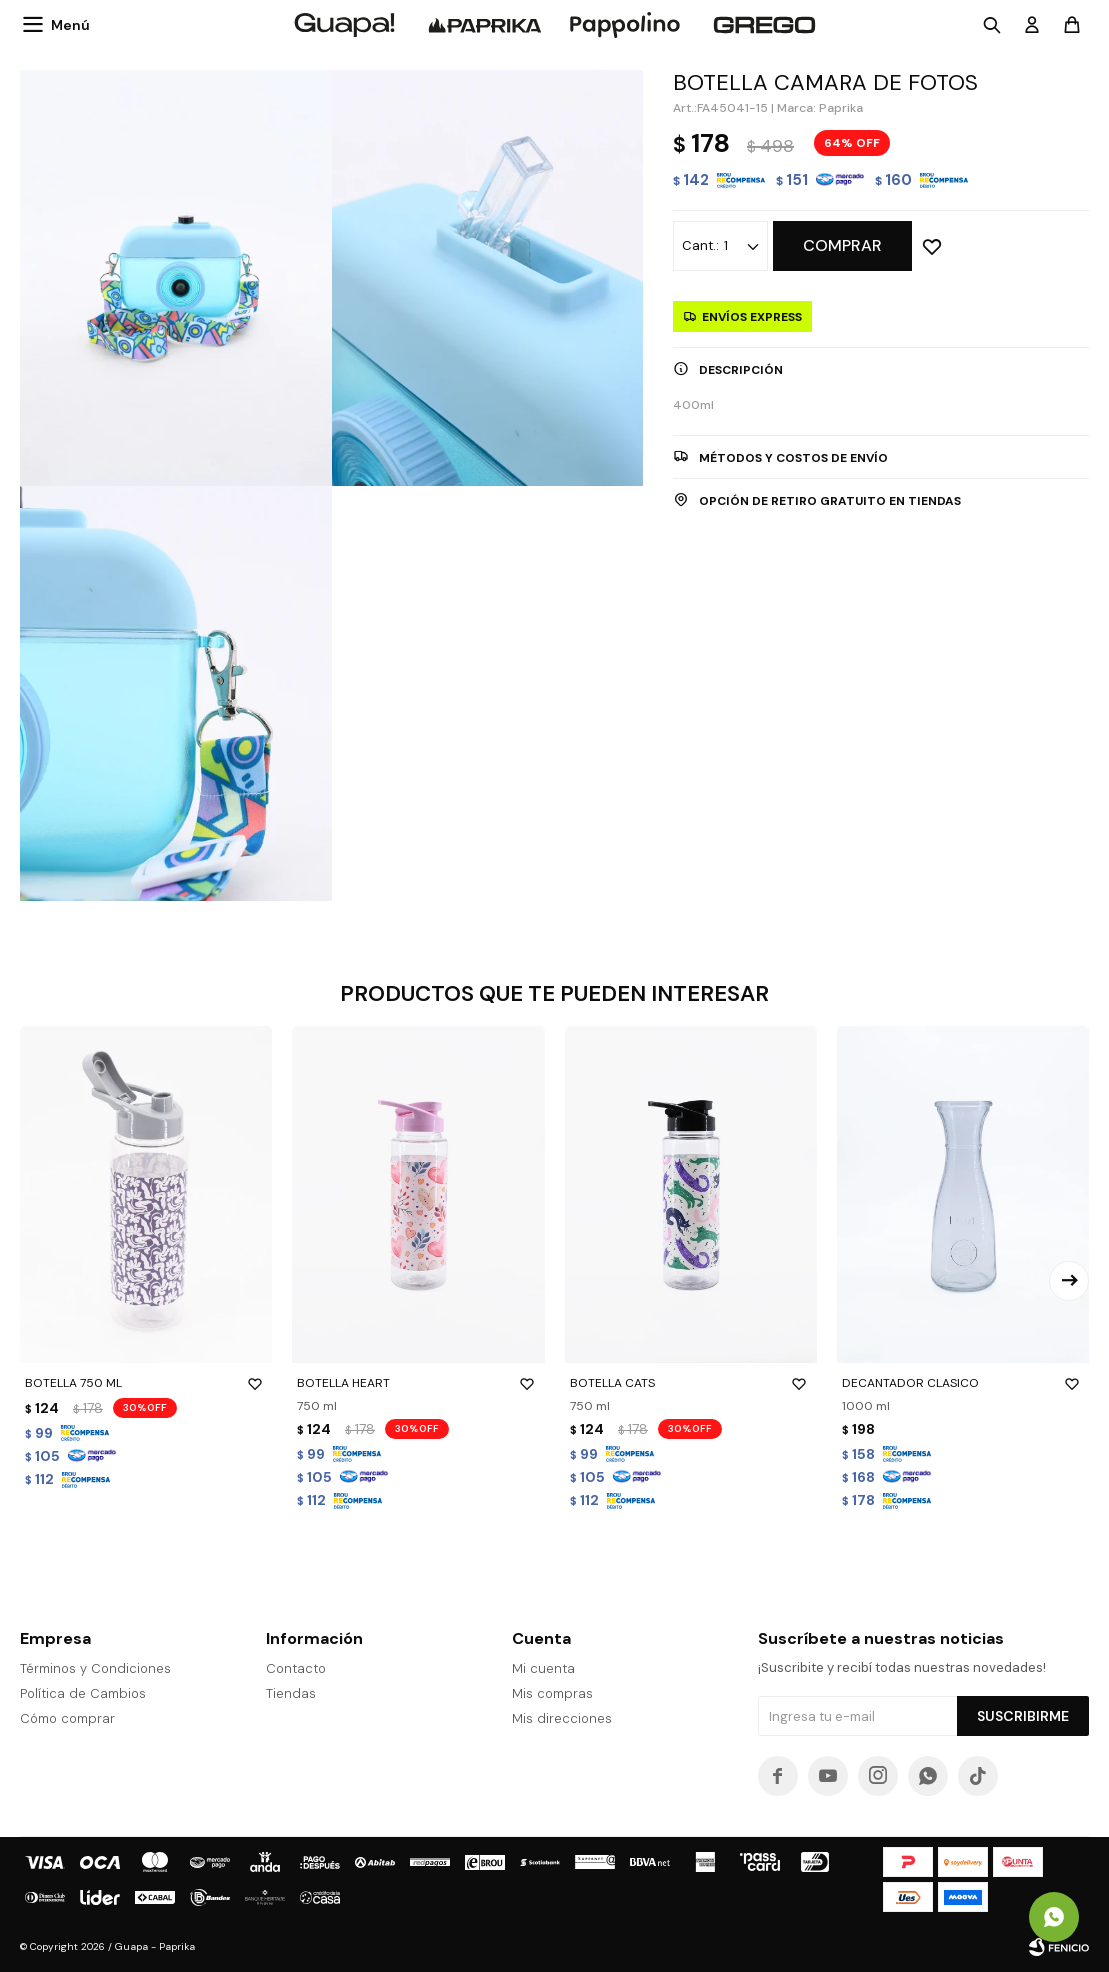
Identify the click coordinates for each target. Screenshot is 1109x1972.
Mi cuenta (543, 1668)
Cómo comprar (67, 1718)
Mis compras (552, 1693)
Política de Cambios (83, 1693)
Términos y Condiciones (95, 1668)
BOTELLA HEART (418, 1383)
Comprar (842, 245)
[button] (1069, 1281)
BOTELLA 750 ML (146, 1383)
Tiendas (291, 1693)
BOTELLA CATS (691, 1383)
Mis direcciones (562, 1718)
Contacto (296, 1668)
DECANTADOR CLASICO (963, 1383)
